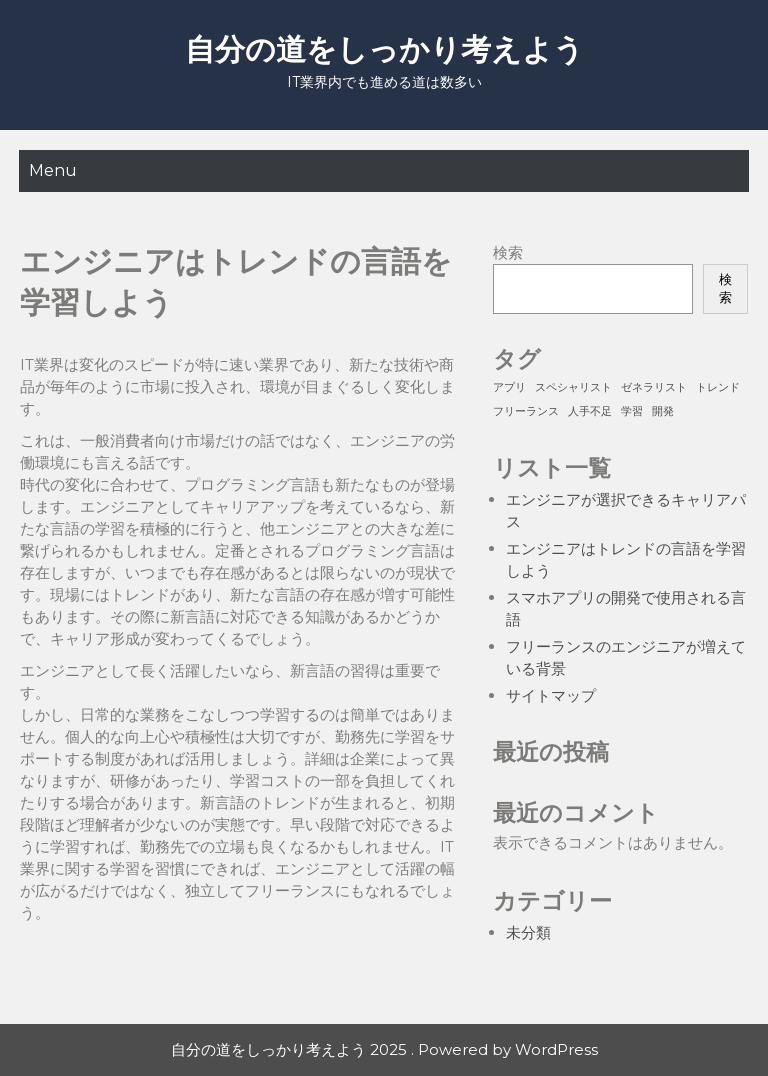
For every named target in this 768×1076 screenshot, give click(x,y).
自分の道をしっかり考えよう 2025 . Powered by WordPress (384, 1049)
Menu (53, 170)
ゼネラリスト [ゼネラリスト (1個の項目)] (654, 387)
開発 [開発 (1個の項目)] (663, 411)
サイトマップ (551, 695)
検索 (508, 252)
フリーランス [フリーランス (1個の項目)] (526, 411)
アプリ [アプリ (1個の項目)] (509, 387)
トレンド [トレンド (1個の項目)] (718, 387)
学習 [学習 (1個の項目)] (632, 411)
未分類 (528, 932)
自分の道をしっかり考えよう (384, 49)
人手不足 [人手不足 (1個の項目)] (590, 411)
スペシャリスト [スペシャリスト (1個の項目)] (573, 387)
